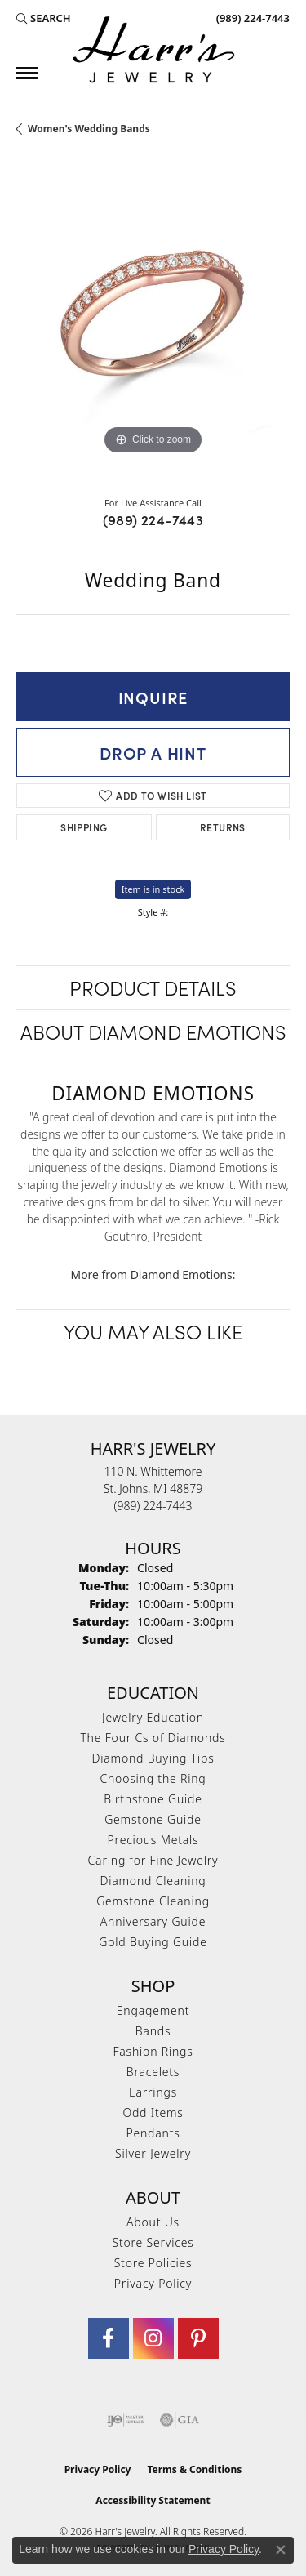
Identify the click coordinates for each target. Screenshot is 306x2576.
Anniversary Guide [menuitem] (153, 1921)
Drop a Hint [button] (153, 752)
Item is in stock (153, 889)
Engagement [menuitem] (153, 2010)
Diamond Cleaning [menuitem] (153, 1880)
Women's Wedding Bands (89, 129)
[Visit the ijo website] (125, 2420)
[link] (251, 18)
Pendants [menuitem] (153, 2133)
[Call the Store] (153, 1505)
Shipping (83, 827)
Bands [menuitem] (153, 2031)
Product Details (153, 987)
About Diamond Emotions (153, 1031)
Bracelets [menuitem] (153, 2071)
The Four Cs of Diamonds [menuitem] (152, 1737)
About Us (153, 2222)
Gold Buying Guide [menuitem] (152, 1942)
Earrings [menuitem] (153, 2092)
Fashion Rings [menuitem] (153, 2051)
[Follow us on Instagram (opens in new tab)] (153, 2338)
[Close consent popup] (281, 2550)
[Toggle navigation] (27, 73)
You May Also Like (153, 1330)
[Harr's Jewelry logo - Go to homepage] (153, 49)
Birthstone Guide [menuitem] (153, 1799)
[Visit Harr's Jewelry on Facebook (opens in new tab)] (108, 2338)
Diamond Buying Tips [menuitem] (153, 1758)
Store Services (152, 2242)
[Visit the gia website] (179, 2420)
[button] (43, 18)
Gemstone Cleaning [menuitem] (153, 1901)
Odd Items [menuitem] (152, 2112)
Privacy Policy (153, 2283)
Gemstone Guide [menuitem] (153, 1819)
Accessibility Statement (152, 2500)
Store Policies (153, 2263)
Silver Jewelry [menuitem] (153, 2153)
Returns (223, 827)
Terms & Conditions (194, 2469)
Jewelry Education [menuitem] (153, 1717)
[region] (153, 322)
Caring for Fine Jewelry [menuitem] (153, 1860)
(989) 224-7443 (153, 519)
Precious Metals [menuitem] (153, 1839)
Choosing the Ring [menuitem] (153, 1778)
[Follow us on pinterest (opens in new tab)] (198, 2338)
